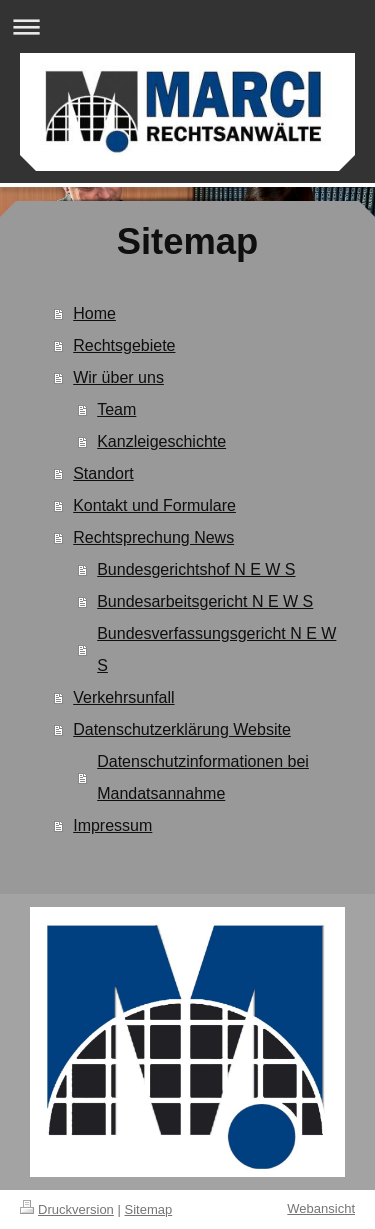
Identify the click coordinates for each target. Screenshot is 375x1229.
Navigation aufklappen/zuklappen (187, 26)
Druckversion (67, 1209)
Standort (103, 473)
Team (116, 409)
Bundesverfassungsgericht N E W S (216, 649)
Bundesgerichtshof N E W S (196, 569)
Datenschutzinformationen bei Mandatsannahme (203, 777)
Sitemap (149, 1209)
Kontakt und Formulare (154, 505)
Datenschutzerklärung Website (182, 729)
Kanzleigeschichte (161, 441)
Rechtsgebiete (124, 345)
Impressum (112, 825)
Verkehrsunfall (123, 697)
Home (94, 313)
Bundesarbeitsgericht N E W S (205, 601)
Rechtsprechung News (153, 537)
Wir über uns (118, 377)
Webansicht (321, 1208)
